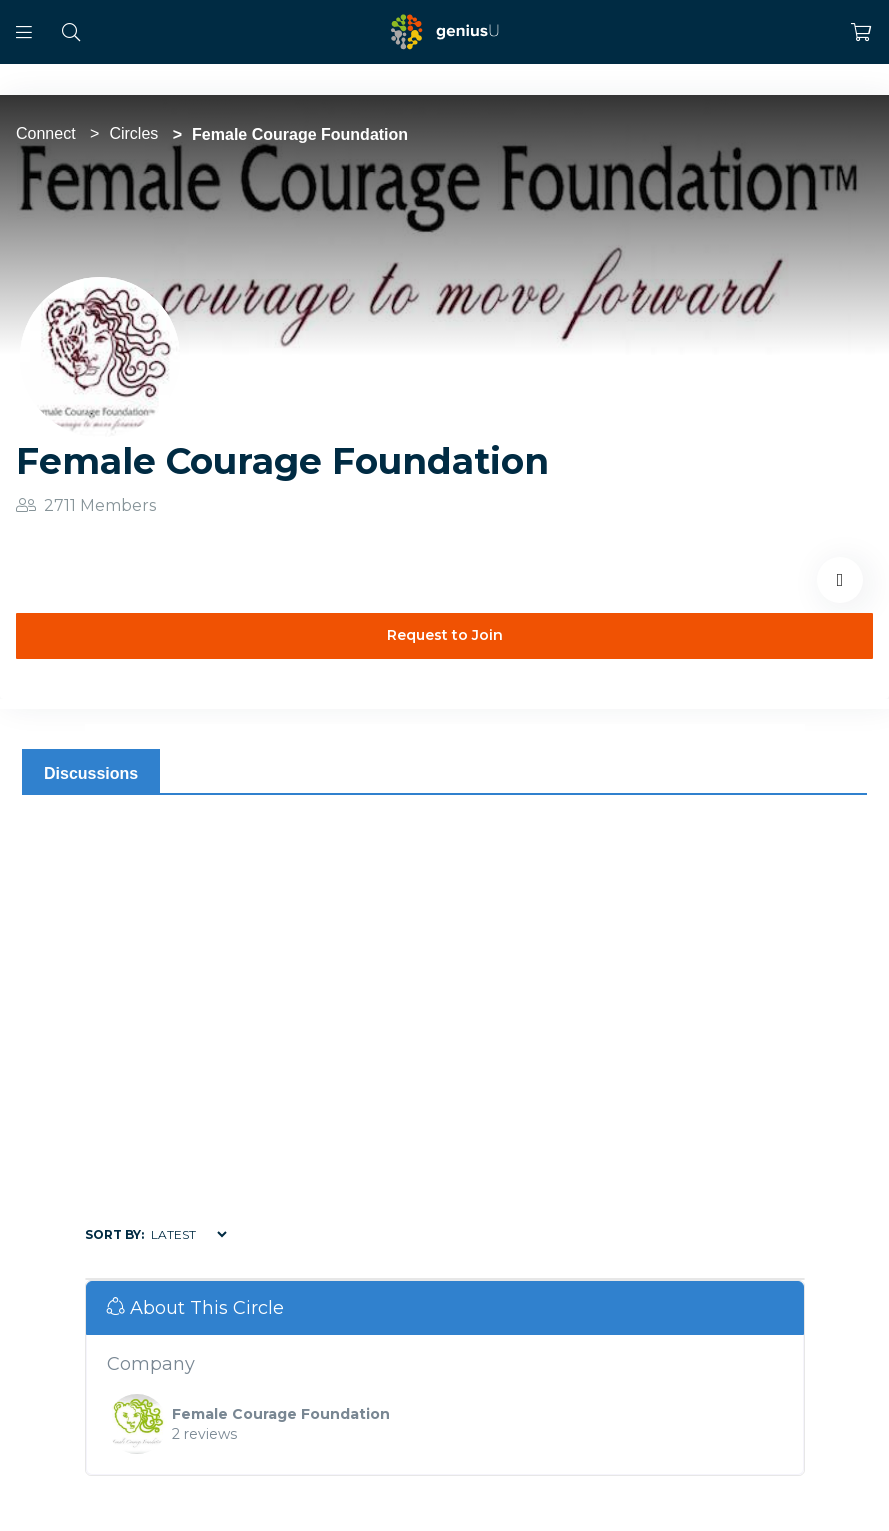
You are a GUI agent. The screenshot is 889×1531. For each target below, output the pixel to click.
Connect (46, 133)
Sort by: (114, 1234)
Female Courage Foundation (281, 1414)
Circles (133, 133)
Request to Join (445, 635)
